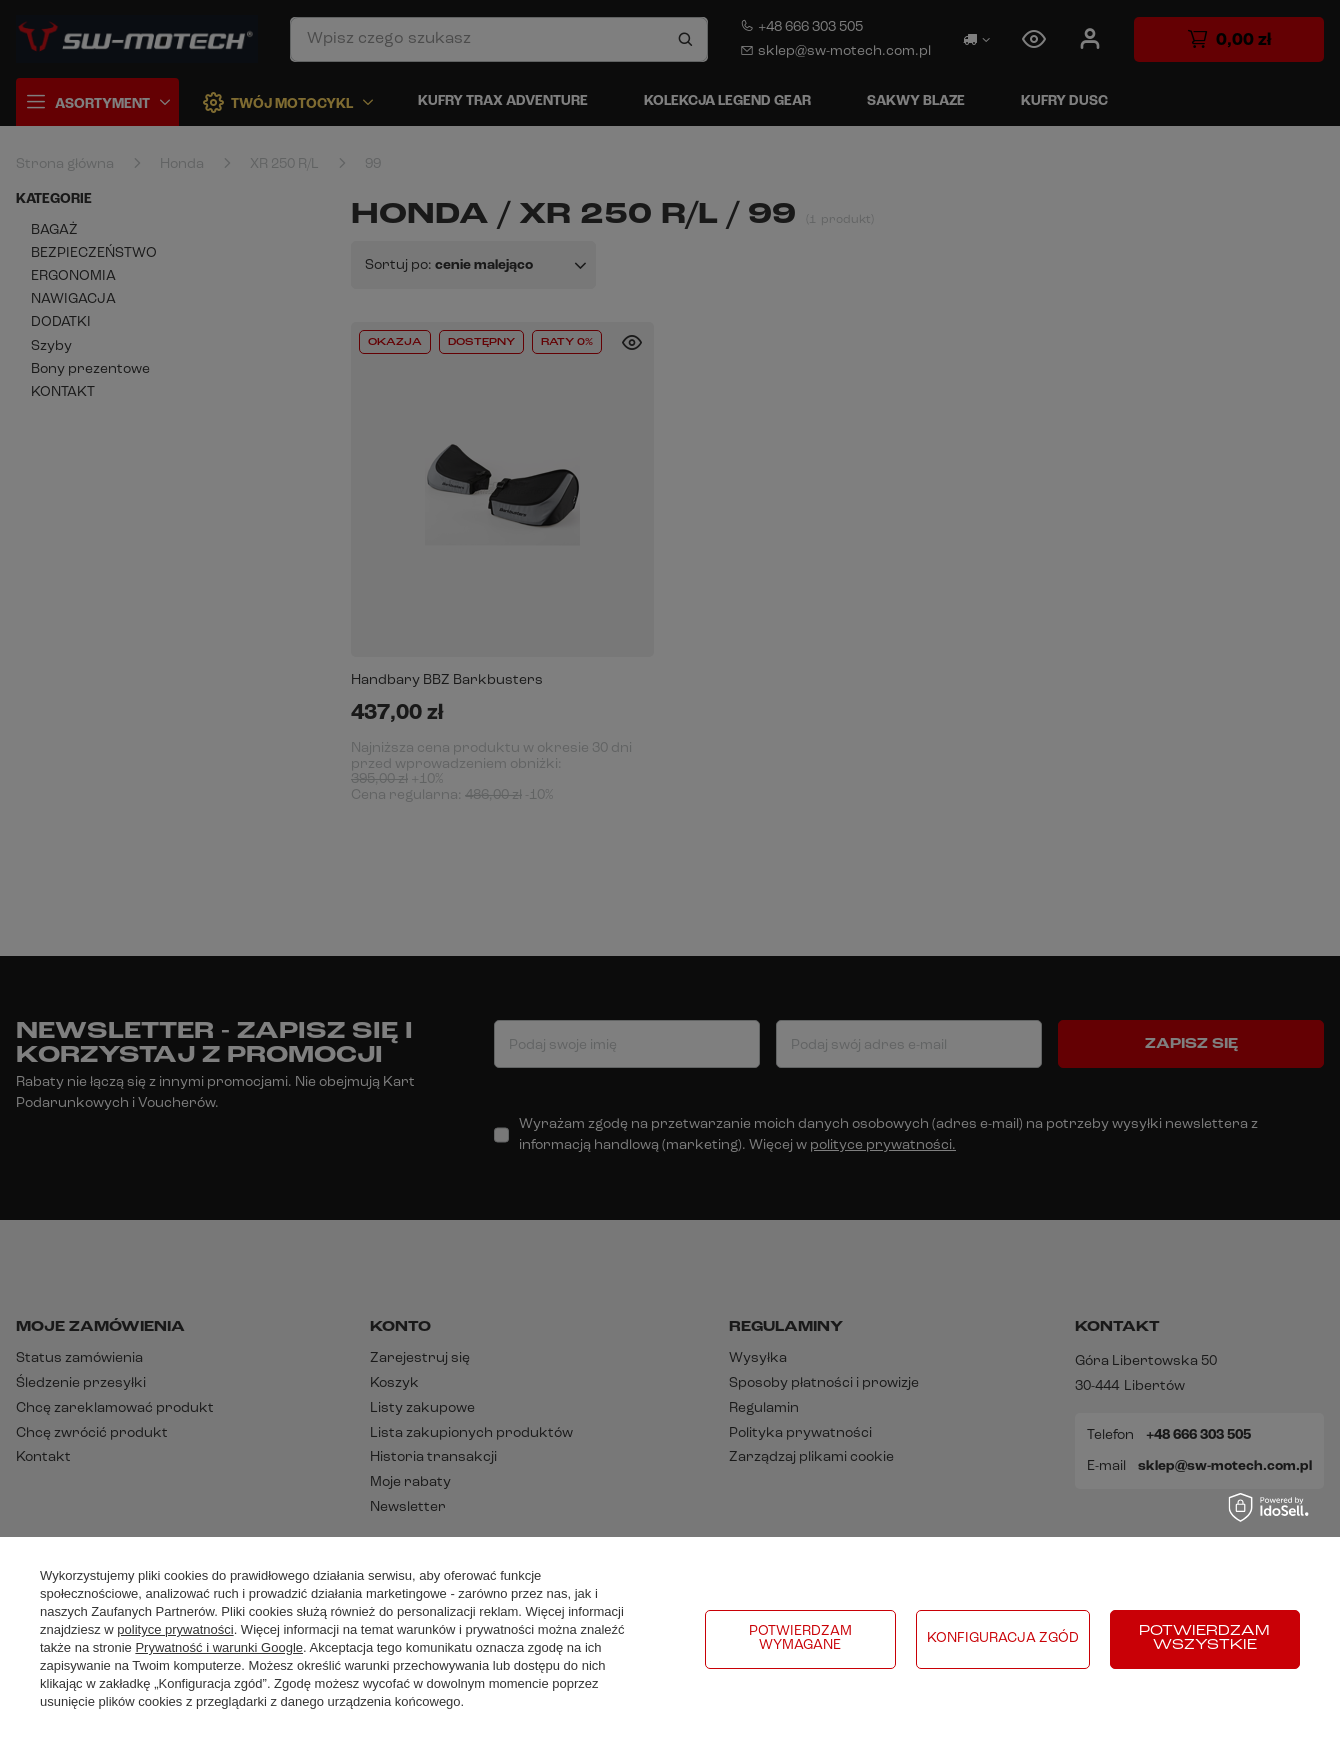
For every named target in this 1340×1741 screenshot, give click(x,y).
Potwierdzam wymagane (800, 1638)
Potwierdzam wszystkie (1204, 1638)
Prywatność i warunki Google (219, 1647)
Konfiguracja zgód (1003, 1638)
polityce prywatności (175, 1629)
